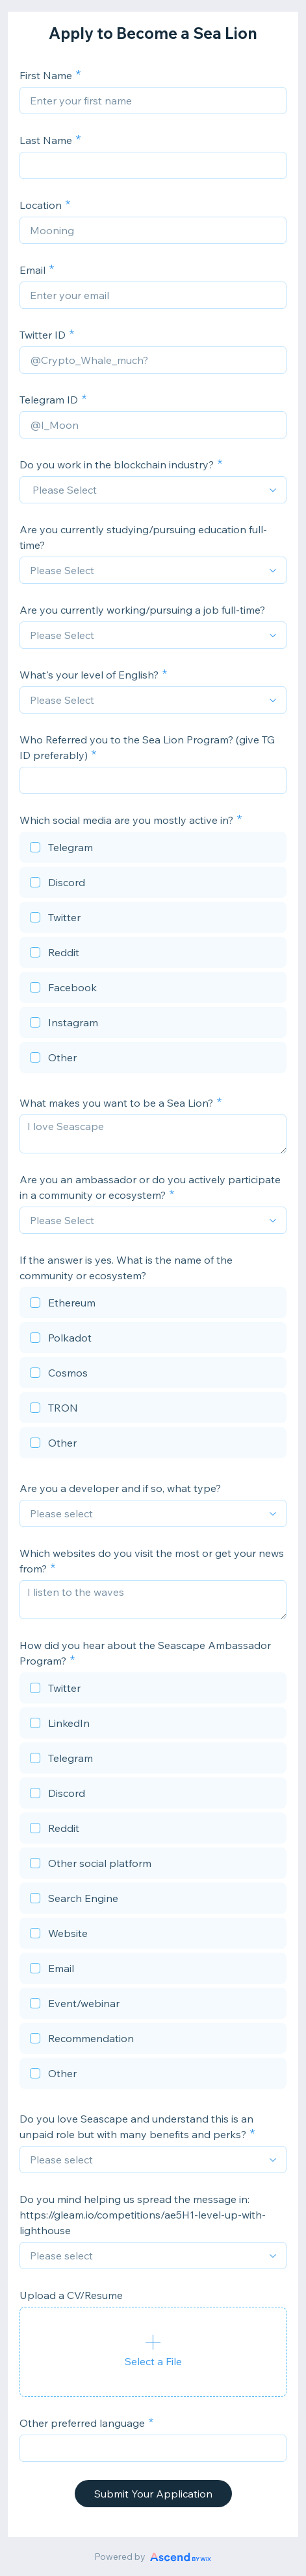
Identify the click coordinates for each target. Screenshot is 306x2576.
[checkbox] (153, 849)
